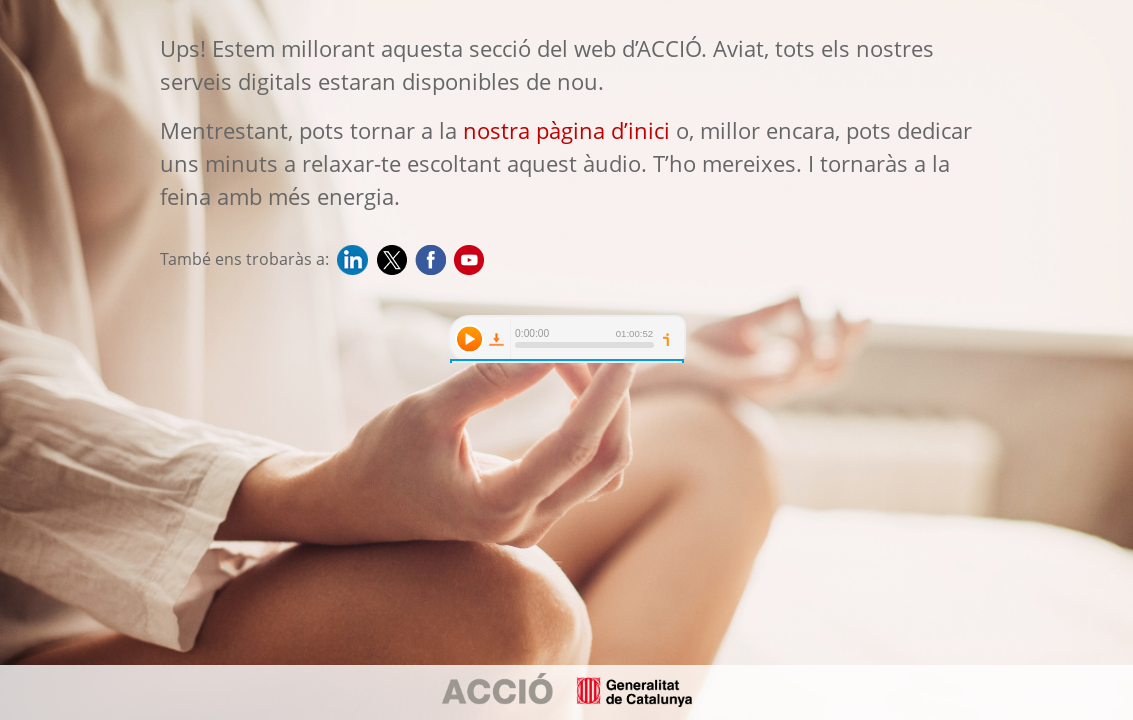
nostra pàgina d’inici (566, 130)
